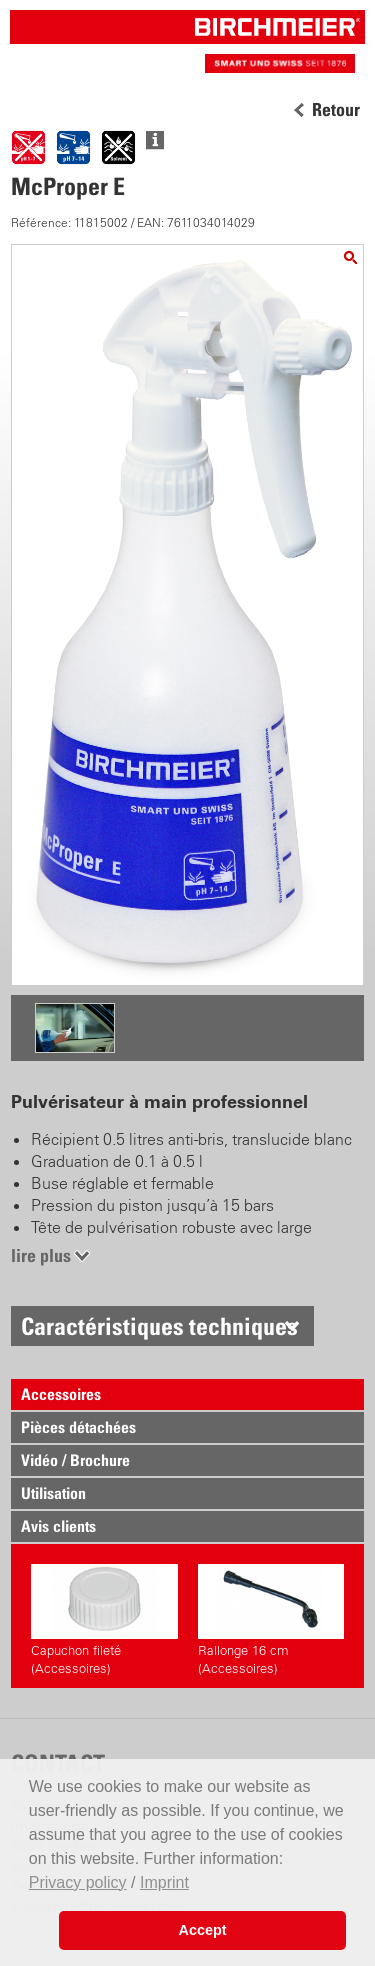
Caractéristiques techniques (159, 1326)
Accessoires (61, 1394)
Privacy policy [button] (78, 1882)
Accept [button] (203, 1930)
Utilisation (53, 1493)
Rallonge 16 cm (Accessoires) (271, 1620)
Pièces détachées (78, 1427)
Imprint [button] (164, 1882)
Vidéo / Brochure (75, 1460)
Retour (336, 110)
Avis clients (58, 1526)
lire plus (41, 1255)
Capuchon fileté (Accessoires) (104, 1620)
